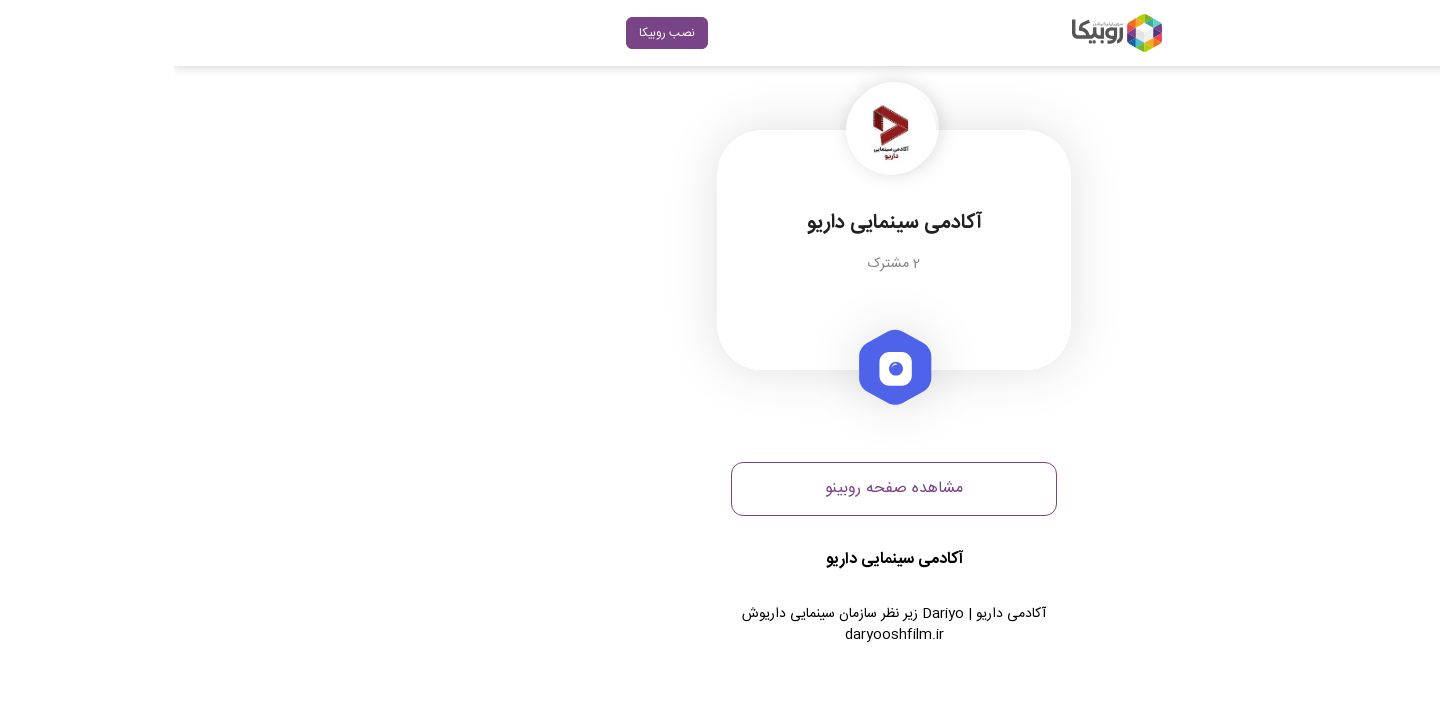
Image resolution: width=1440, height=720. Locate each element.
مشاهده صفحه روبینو (720, 488)
